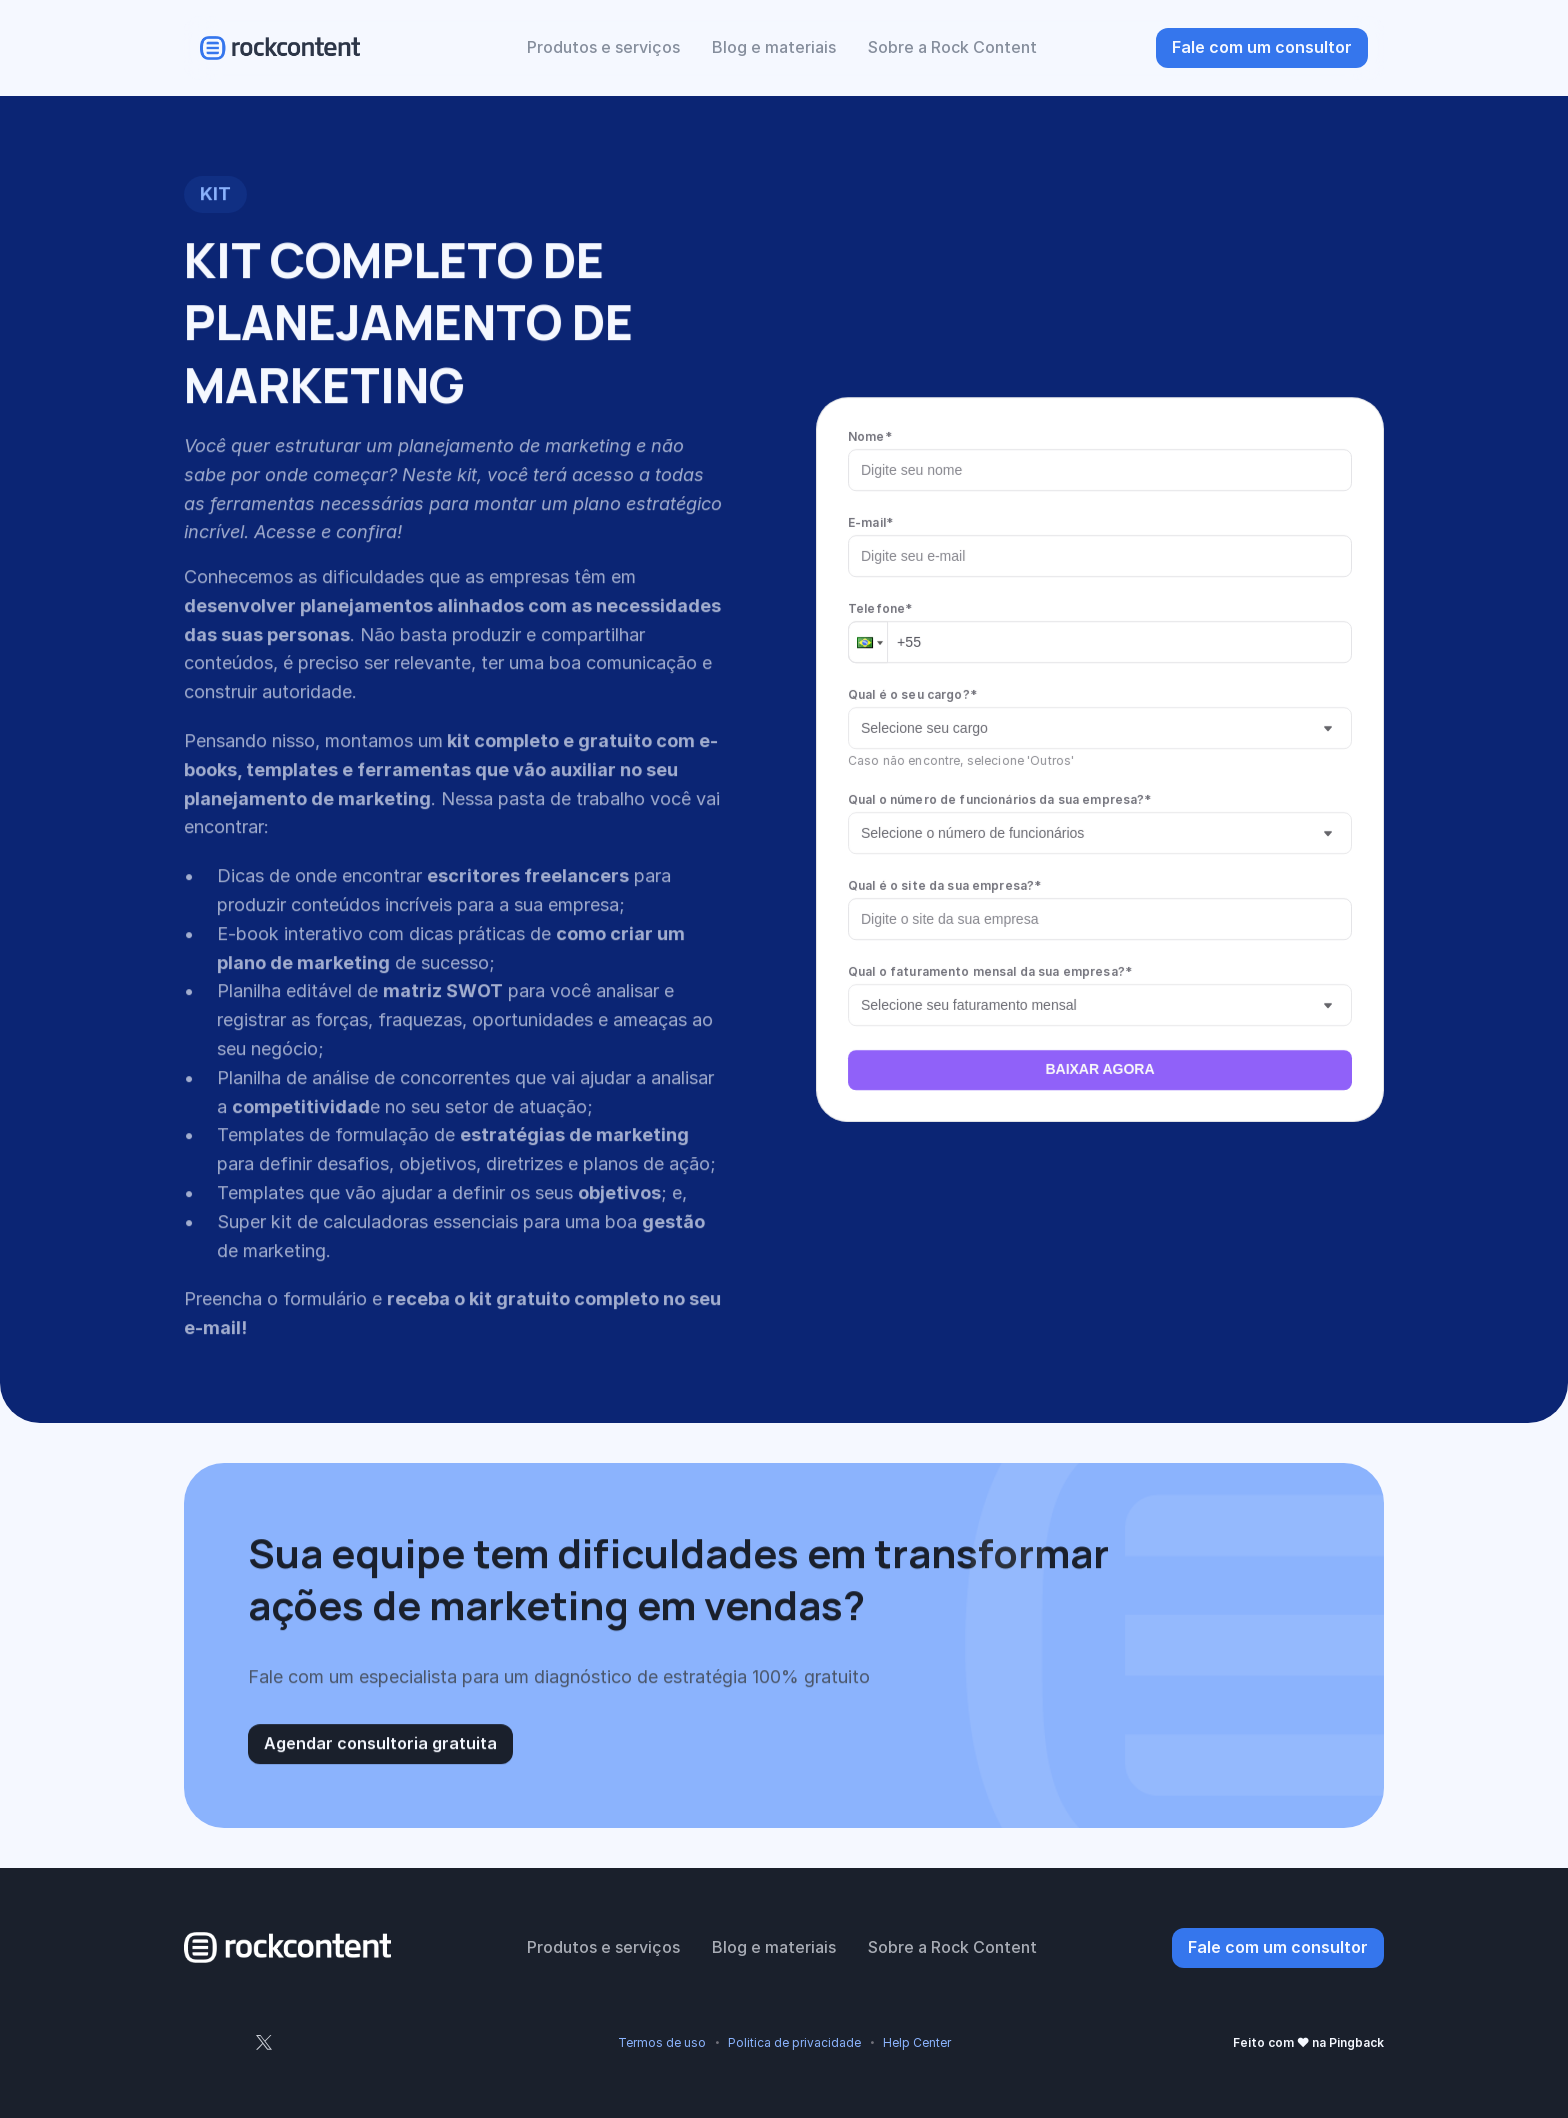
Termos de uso (662, 2042)
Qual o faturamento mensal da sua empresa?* (990, 970)
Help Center (917, 2042)
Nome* (870, 435)
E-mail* (870, 521)
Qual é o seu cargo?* (912, 693)
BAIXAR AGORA (1099, 1068)
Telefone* (880, 607)
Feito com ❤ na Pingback (1308, 2042)
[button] (868, 641)
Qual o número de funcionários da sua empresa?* (1000, 798)
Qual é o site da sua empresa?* (944, 884)
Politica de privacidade (794, 2042)
